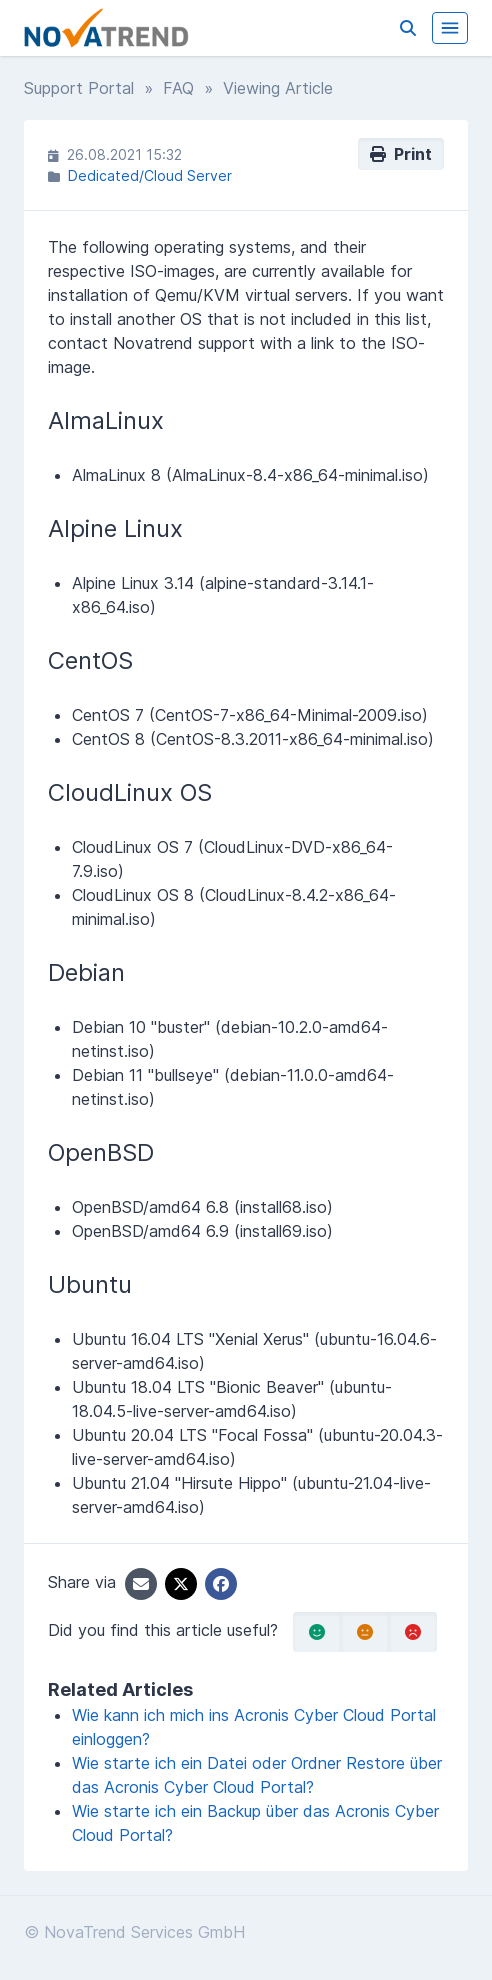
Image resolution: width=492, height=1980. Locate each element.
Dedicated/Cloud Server (150, 175)
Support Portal (79, 88)
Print (401, 154)
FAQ (178, 88)
